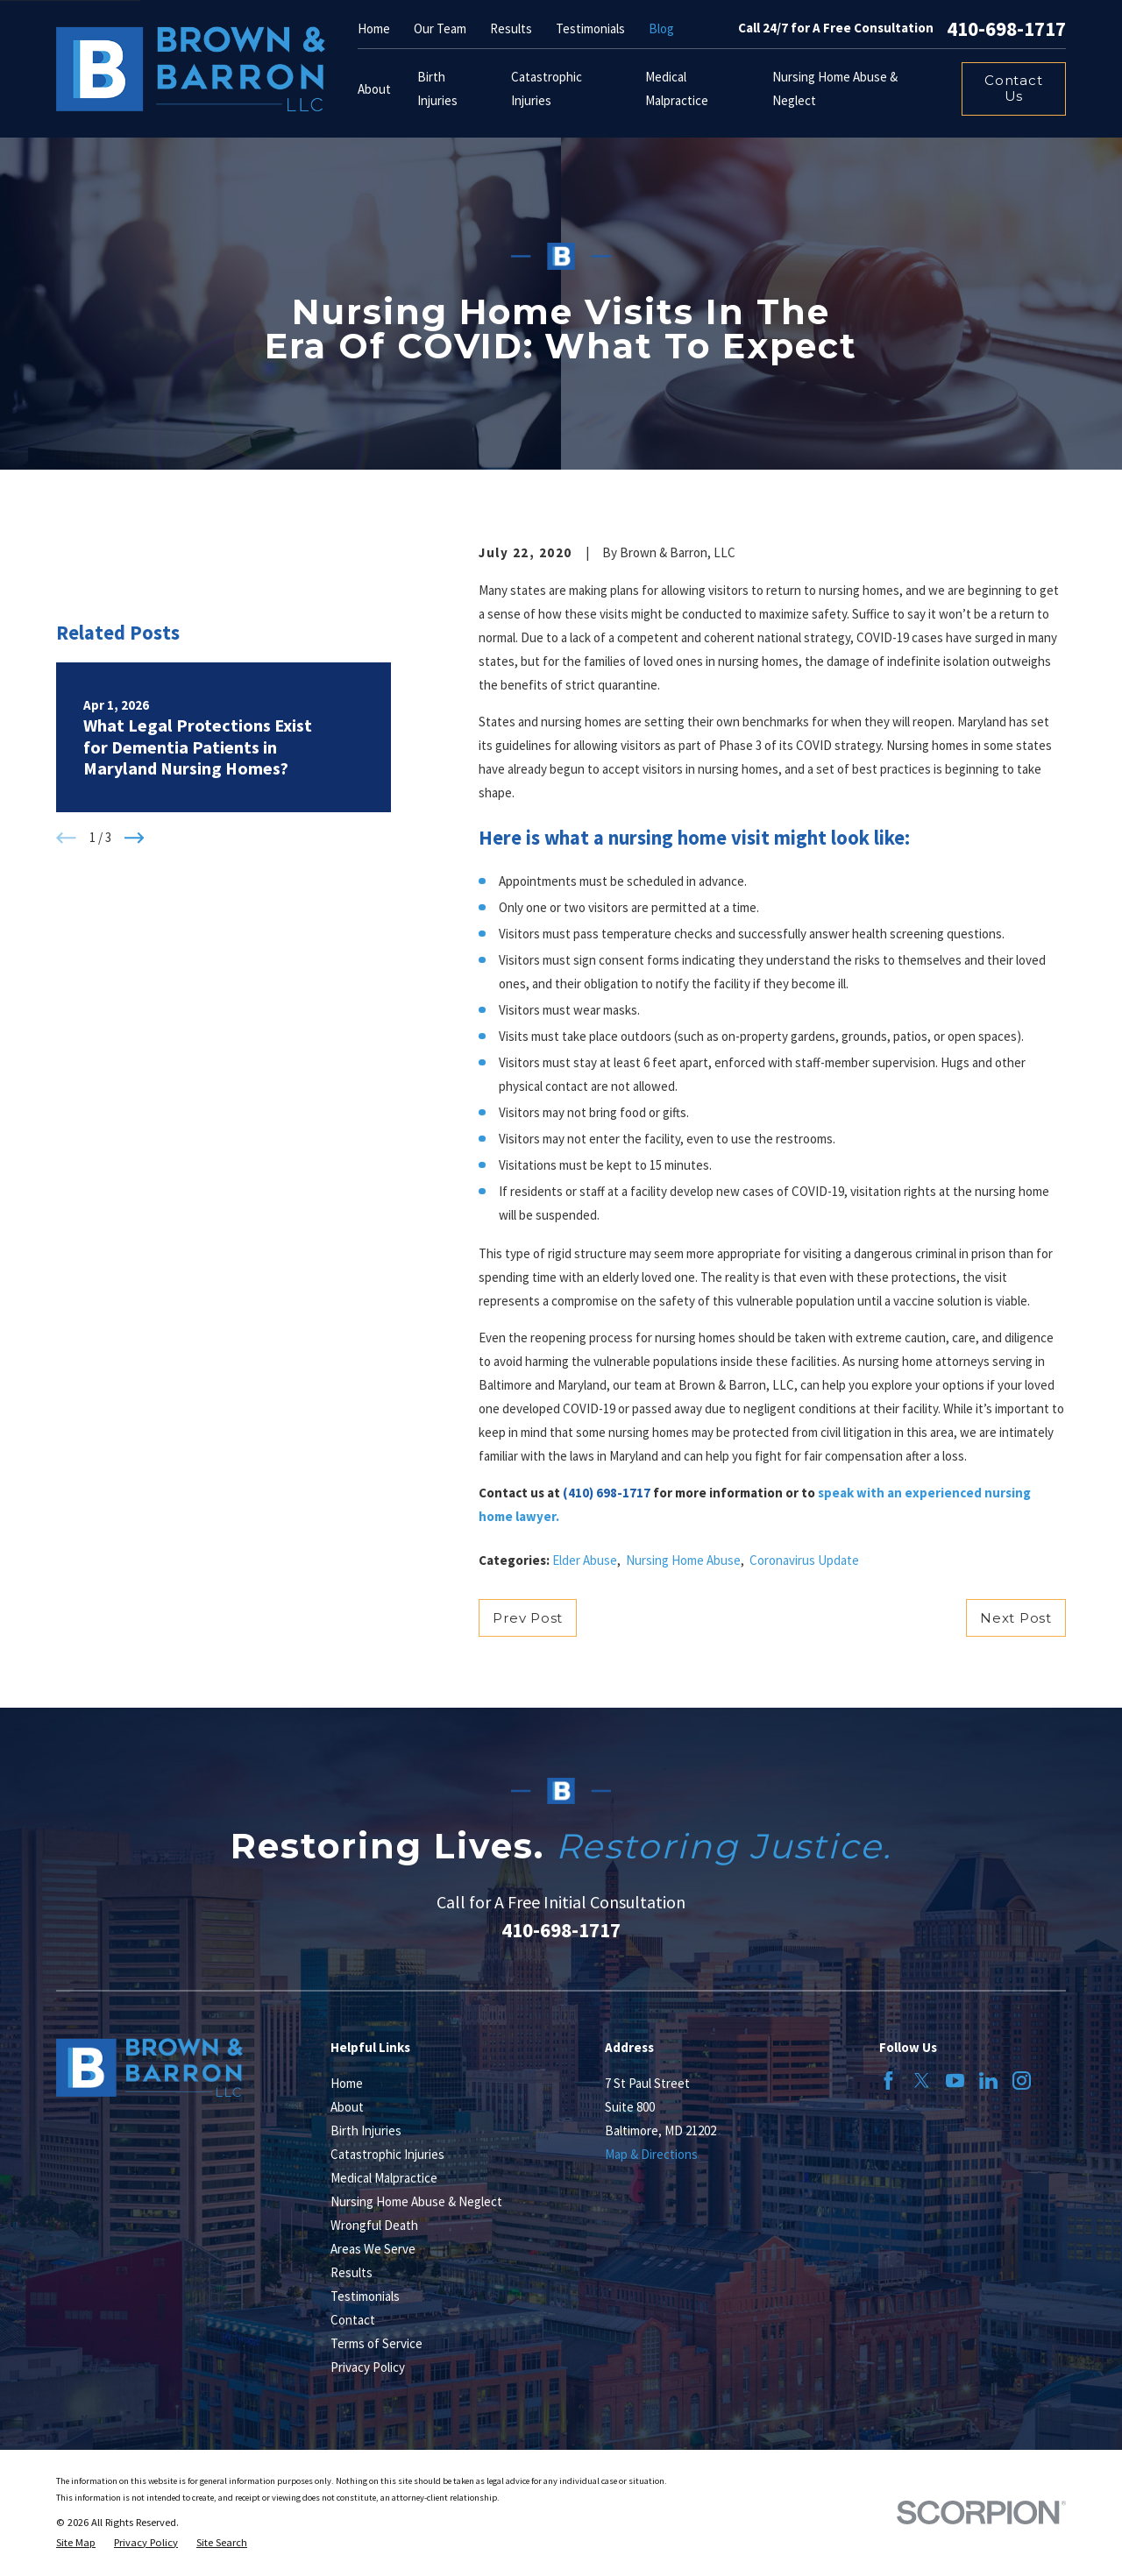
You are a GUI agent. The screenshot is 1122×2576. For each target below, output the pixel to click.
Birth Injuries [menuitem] (437, 88)
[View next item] (134, 838)
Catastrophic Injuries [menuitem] (546, 88)
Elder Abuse (584, 1560)
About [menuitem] (374, 89)
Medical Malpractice (383, 2177)
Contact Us (1013, 88)
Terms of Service (376, 2343)
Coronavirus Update (804, 1560)
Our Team (440, 28)
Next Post (1016, 1618)
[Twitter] (922, 2080)
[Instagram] (1021, 2080)
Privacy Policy (367, 2367)
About (347, 2106)
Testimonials (590, 28)
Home (374, 28)
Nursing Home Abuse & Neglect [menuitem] (835, 88)
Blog (661, 28)
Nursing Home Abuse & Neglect (416, 2201)
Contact (352, 2319)
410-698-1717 (1006, 28)
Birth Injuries (365, 2130)
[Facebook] (888, 2080)
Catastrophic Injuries (387, 2154)
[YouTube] (955, 2080)
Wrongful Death (374, 2225)
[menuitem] (76, 2543)
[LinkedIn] (988, 2080)
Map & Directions (651, 2154)
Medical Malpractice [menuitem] (676, 88)
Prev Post (528, 1618)
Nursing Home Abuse (683, 1560)
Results (511, 28)
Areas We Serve (372, 2248)
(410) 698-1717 (606, 1492)
